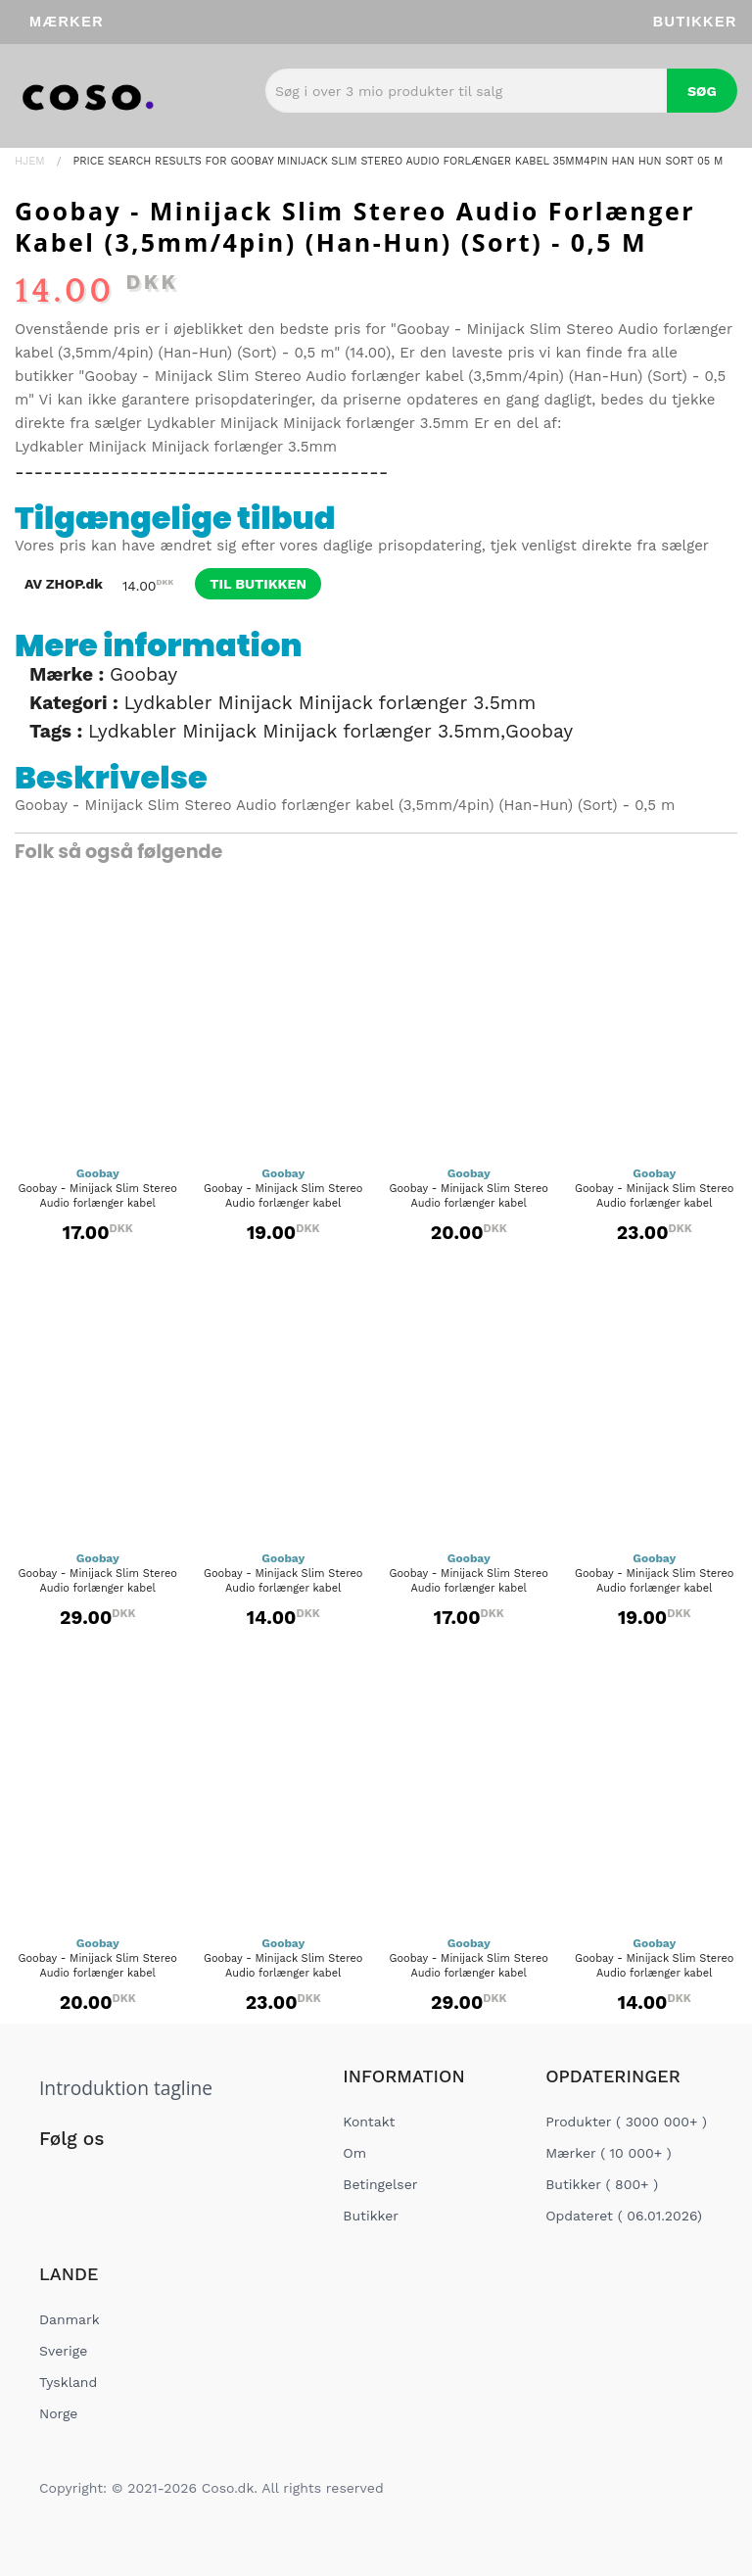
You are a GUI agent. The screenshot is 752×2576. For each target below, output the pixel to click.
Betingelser (380, 2184)
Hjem (30, 161)
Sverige (63, 2351)
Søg (702, 91)
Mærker (66, 21)
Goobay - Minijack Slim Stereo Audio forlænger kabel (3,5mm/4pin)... (98, 1203)
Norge (58, 2413)
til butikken (258, 584)
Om (354, 2153)
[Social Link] (55, 2179)
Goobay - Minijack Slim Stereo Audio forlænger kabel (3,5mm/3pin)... (283, 1588)
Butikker (695, 21)
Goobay (143, 674)
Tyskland (68, 2382)
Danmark (69, 2319)
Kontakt (369, 2121)
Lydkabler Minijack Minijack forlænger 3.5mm (308, 423)
